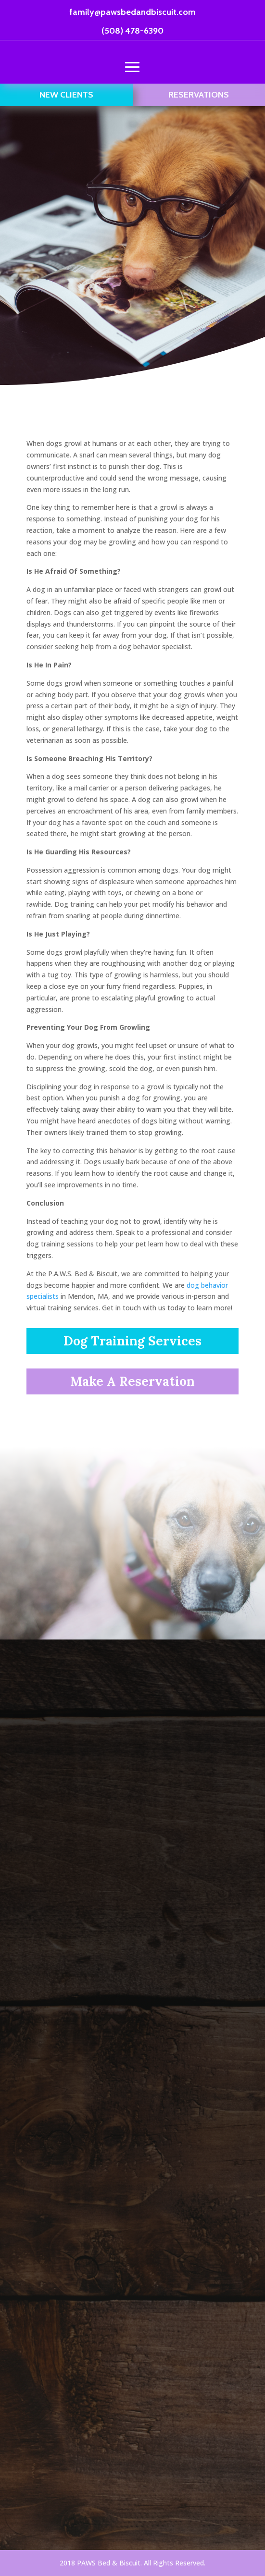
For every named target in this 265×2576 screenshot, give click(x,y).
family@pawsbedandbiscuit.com (132, 12)
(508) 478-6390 (132, 30)
